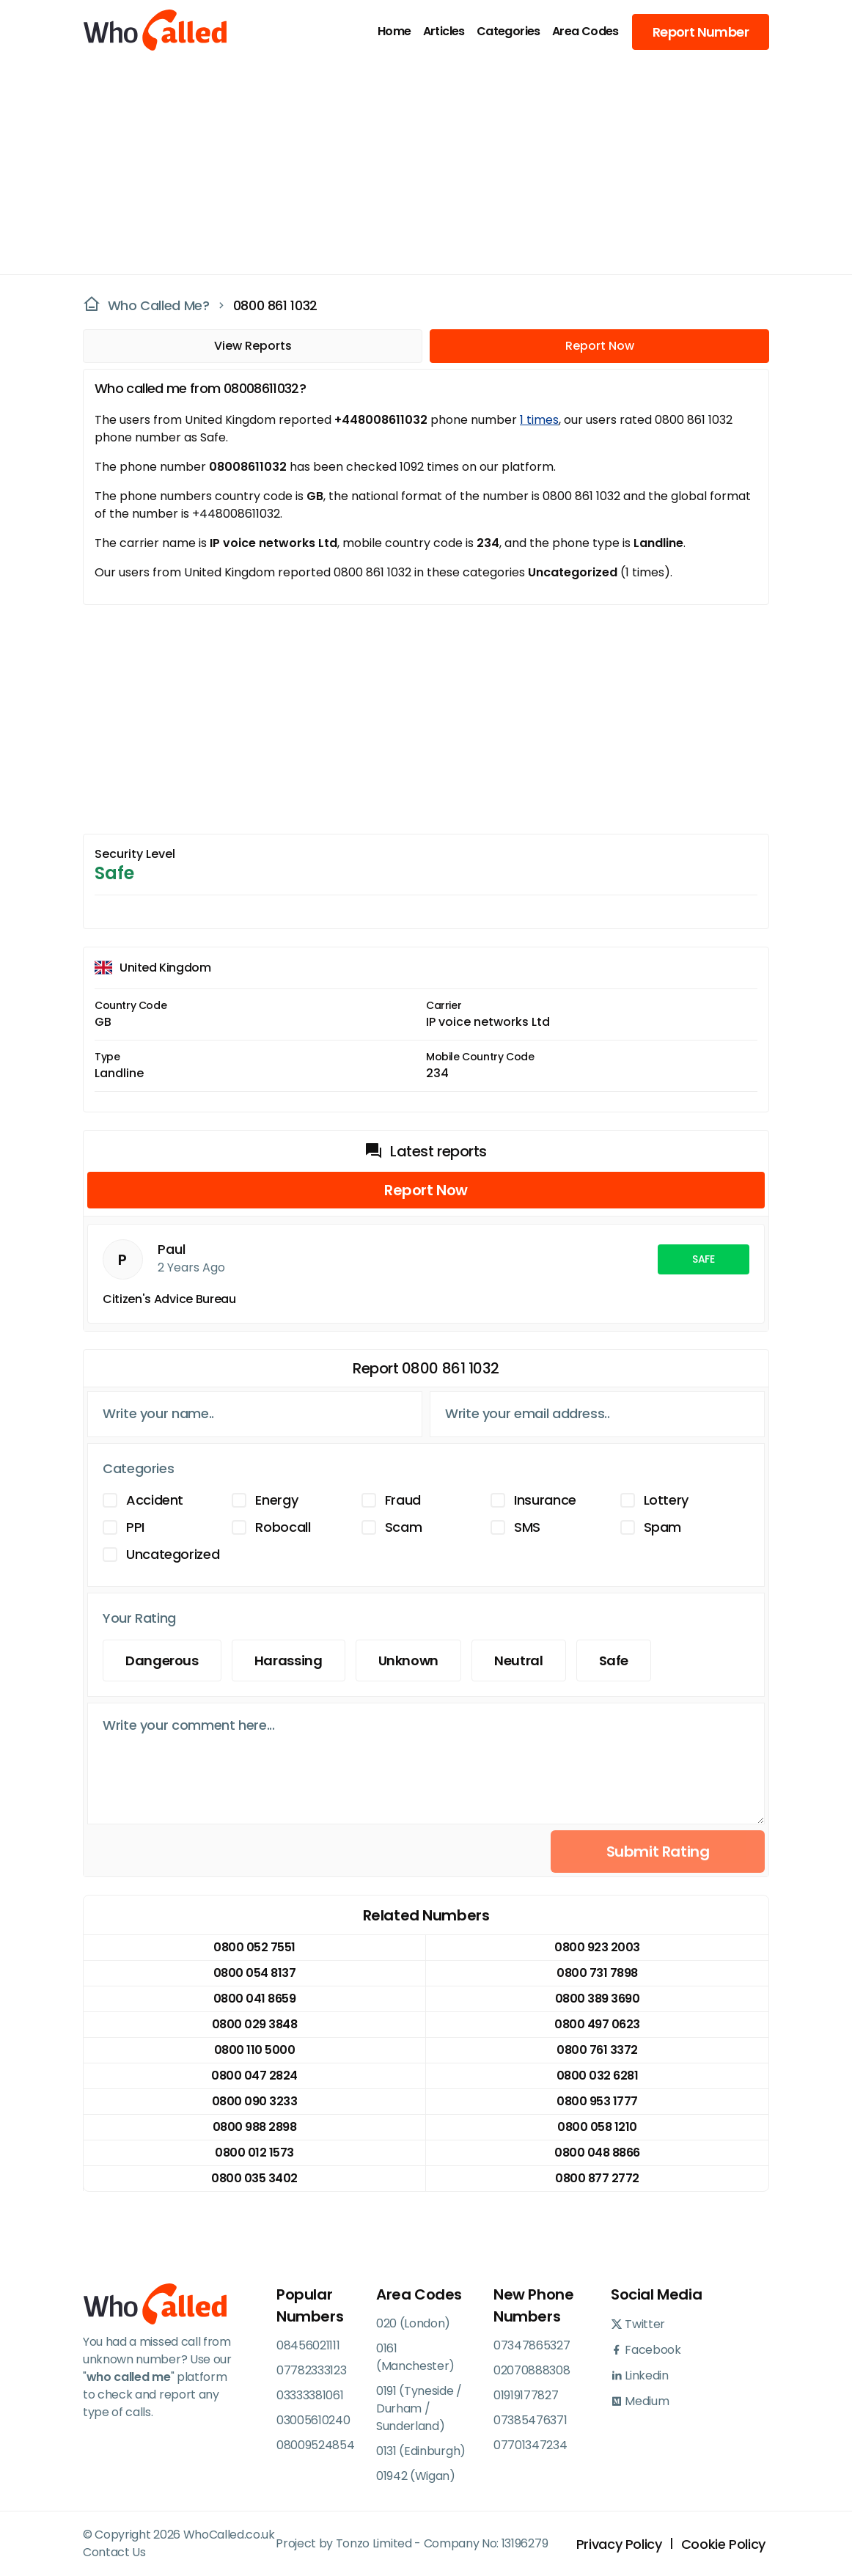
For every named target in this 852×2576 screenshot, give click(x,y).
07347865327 (531, 2345)
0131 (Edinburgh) (421, 2451)
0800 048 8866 (597, 2152)
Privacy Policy (619, 2544)
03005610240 (313, 2420)
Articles (444, 31)
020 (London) (413, 2323)
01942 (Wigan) (415, 2475)
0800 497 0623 (597, 2024)
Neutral (518, 1660)
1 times (539, 419)
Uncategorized (172, 1554)
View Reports (253, 345)
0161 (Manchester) (415, 2357)
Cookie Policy (723, 2544)
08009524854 (315, 2445)
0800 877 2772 (597, 2178)
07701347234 (530, 2445)
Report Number (701, 32)
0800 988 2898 (255, 2126)
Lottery (666, 1500)
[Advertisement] (417, 165)
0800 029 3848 (255, 2024)
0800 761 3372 (597, 2049)
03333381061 (309, 2395)
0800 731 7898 (597, 1972)
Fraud (403, 1500)
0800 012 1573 (254, 2152)
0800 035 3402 (254, 2178)
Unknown (408, 1660)
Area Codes (585, 31)
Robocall (282, 1527)
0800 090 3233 (255, 2101)
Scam (403, 1527)
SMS (527, 1527)
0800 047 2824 (254, 2075)
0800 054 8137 (254, 1972)
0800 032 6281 (598, 2075)
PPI (135, 1527)
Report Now (599, 345)
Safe (614, 1660)
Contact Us (114, 2552)
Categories (508, 31)
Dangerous (162, 1660)
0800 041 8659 (254, 1998)
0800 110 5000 (254, 2049)
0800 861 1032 (275, 305)
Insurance (545, 1500)
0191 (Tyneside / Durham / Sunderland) (419, 2408)
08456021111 (307, 2345)
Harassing (288, 1660)
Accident (154, 1500)
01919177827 (525, 2395)
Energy (276, 1500)
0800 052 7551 (254, 1947)
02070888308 (531, 2370)
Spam (663, 1527)
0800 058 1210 (597, 2126)
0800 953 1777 (597, 2101)
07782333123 (311, 2370)
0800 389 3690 (597, 1998)
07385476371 (530, 2420)
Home (394, 31)
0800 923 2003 (597, 1947)
